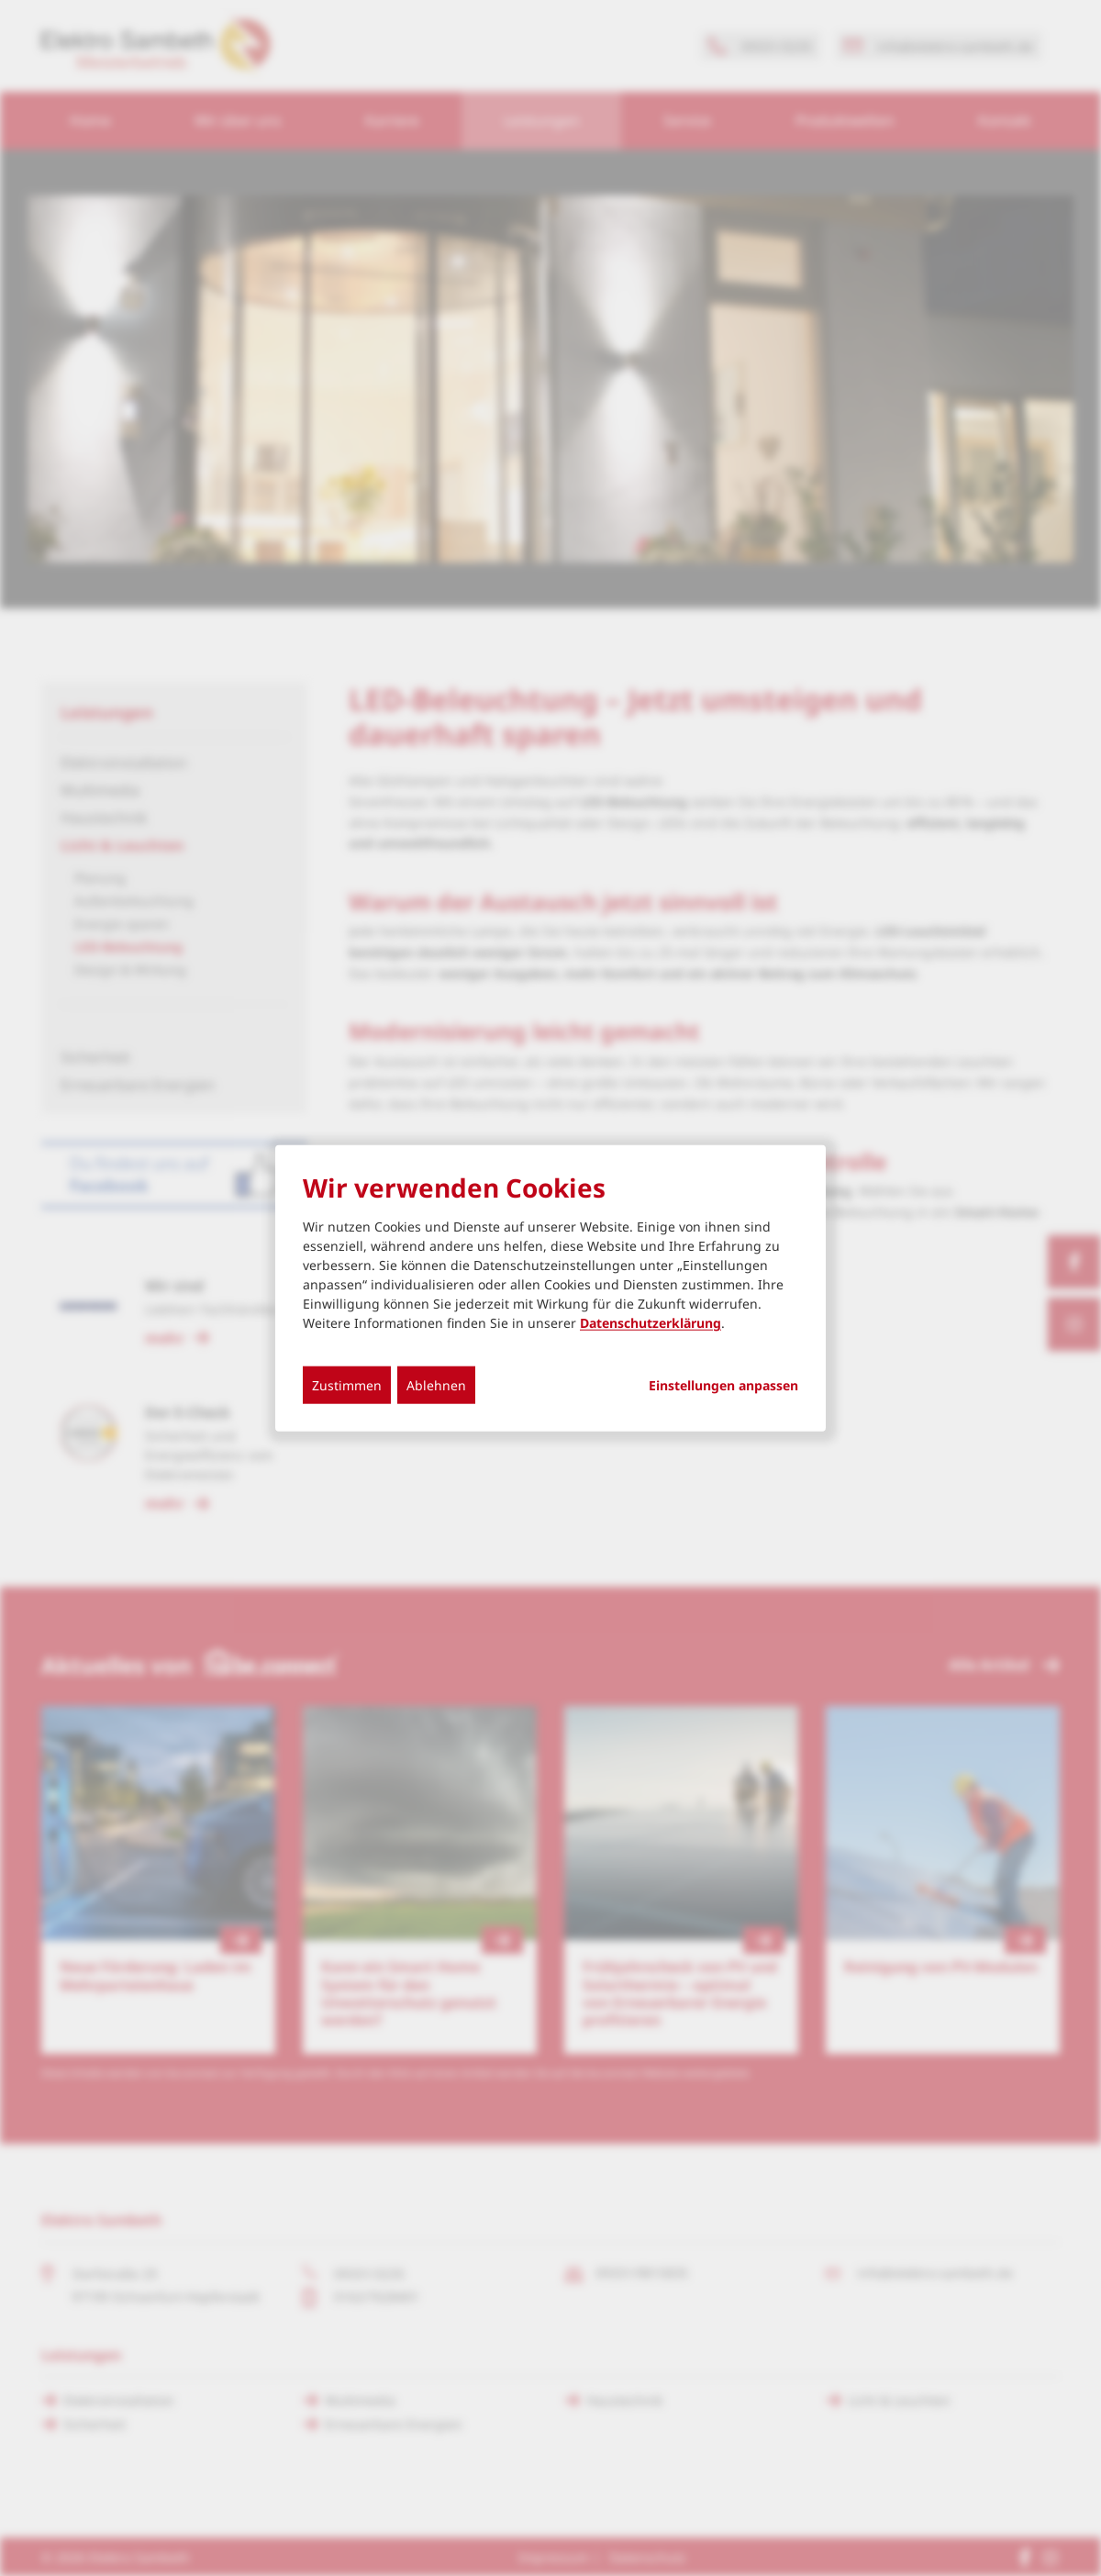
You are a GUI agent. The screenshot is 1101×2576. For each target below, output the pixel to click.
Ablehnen (436, 1385)
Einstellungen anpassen (723, 1386)
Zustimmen (347, 1385)
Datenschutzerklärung (650, 1323)
